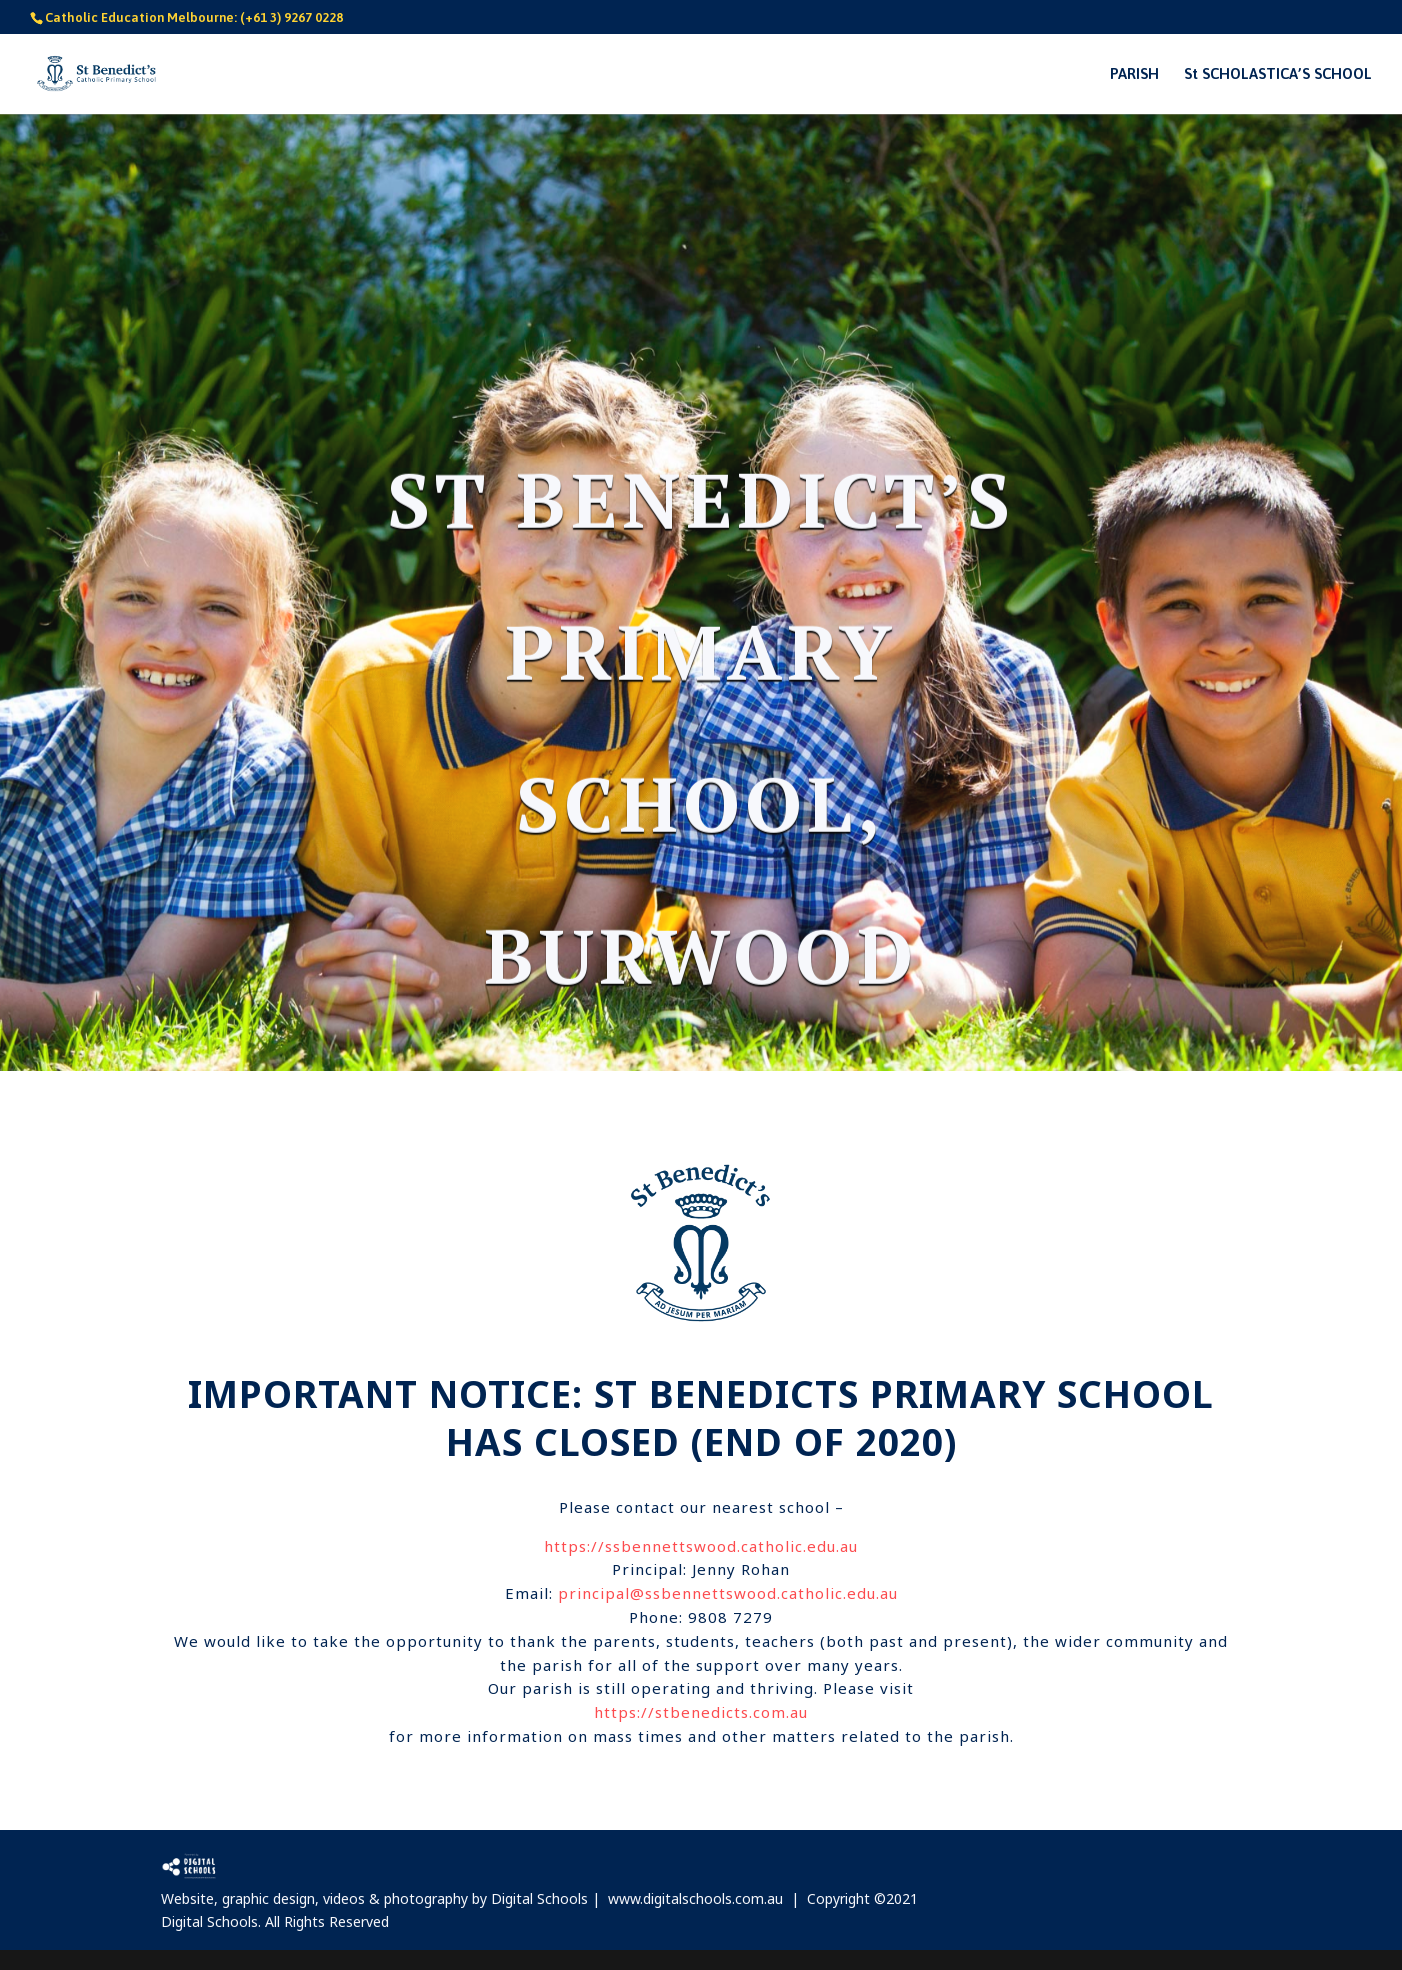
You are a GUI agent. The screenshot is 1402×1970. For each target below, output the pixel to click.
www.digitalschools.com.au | (707, 1898)
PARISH (1134, 74)
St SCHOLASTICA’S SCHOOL (1278, 74)
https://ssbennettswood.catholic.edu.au (701, 1546)
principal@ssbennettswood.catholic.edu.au (728, 1593)
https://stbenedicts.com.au (701, 1712)
